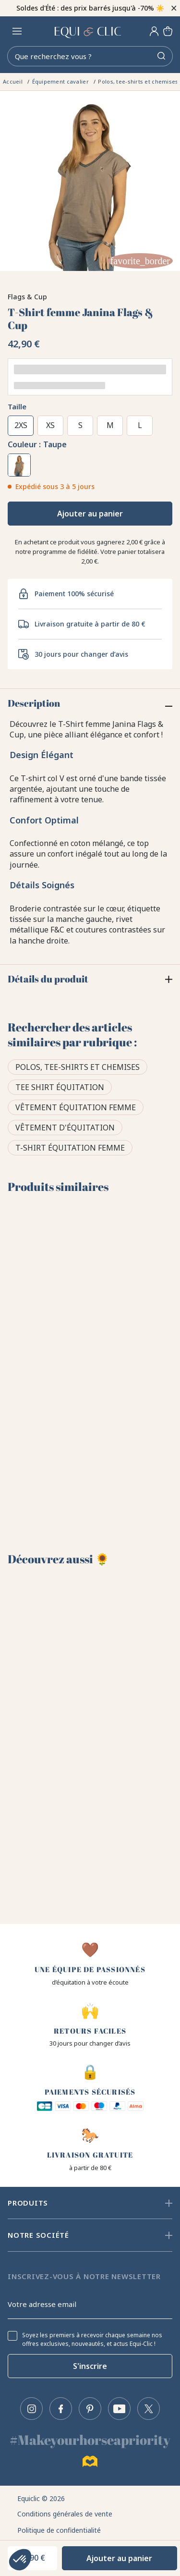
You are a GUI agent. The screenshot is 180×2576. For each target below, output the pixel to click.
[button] (20, 2559)
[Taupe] (19, 465)
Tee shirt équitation (59, 1087)
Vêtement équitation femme (75, 1107)
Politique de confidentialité (59, 2530)
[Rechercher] (90, 56)
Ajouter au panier (90, 513)
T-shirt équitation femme (70, 1147)
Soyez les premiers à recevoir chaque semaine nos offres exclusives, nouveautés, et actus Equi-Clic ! (92, 2339)
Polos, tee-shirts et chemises (77, 1067)
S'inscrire (90, 2366)
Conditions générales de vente (64, 2513)
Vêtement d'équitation (65, 1127)
